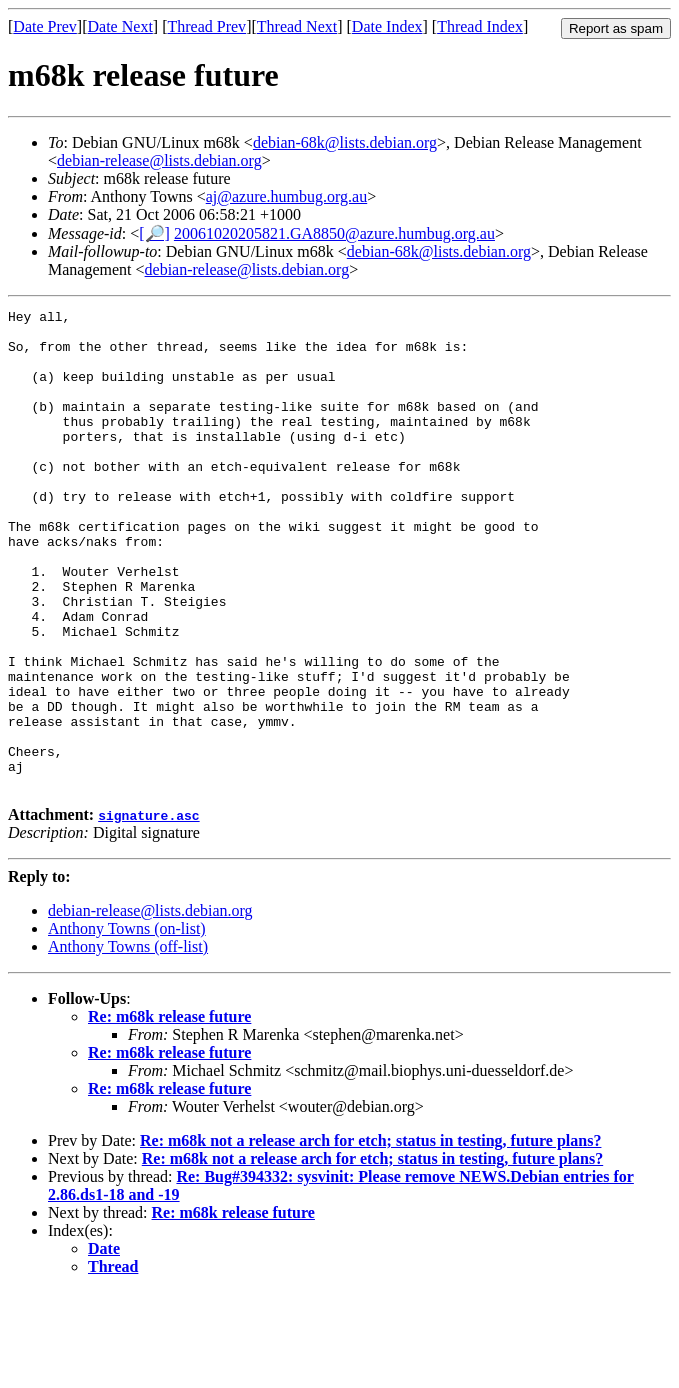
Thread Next (297, 26)
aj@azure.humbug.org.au (287, 196)
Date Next (120, 26)
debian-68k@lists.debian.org (345, 142)
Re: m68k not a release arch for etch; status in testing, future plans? (370, 1236)
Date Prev (45, 26)
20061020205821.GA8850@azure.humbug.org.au (334, 233)
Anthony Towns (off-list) (128, 1042)
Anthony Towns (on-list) (127, 1024)
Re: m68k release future (169, 1112)
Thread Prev (206, 26)
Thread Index (480, 26)
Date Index (387, 26)
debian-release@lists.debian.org (159, 160)
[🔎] (154, 233)
